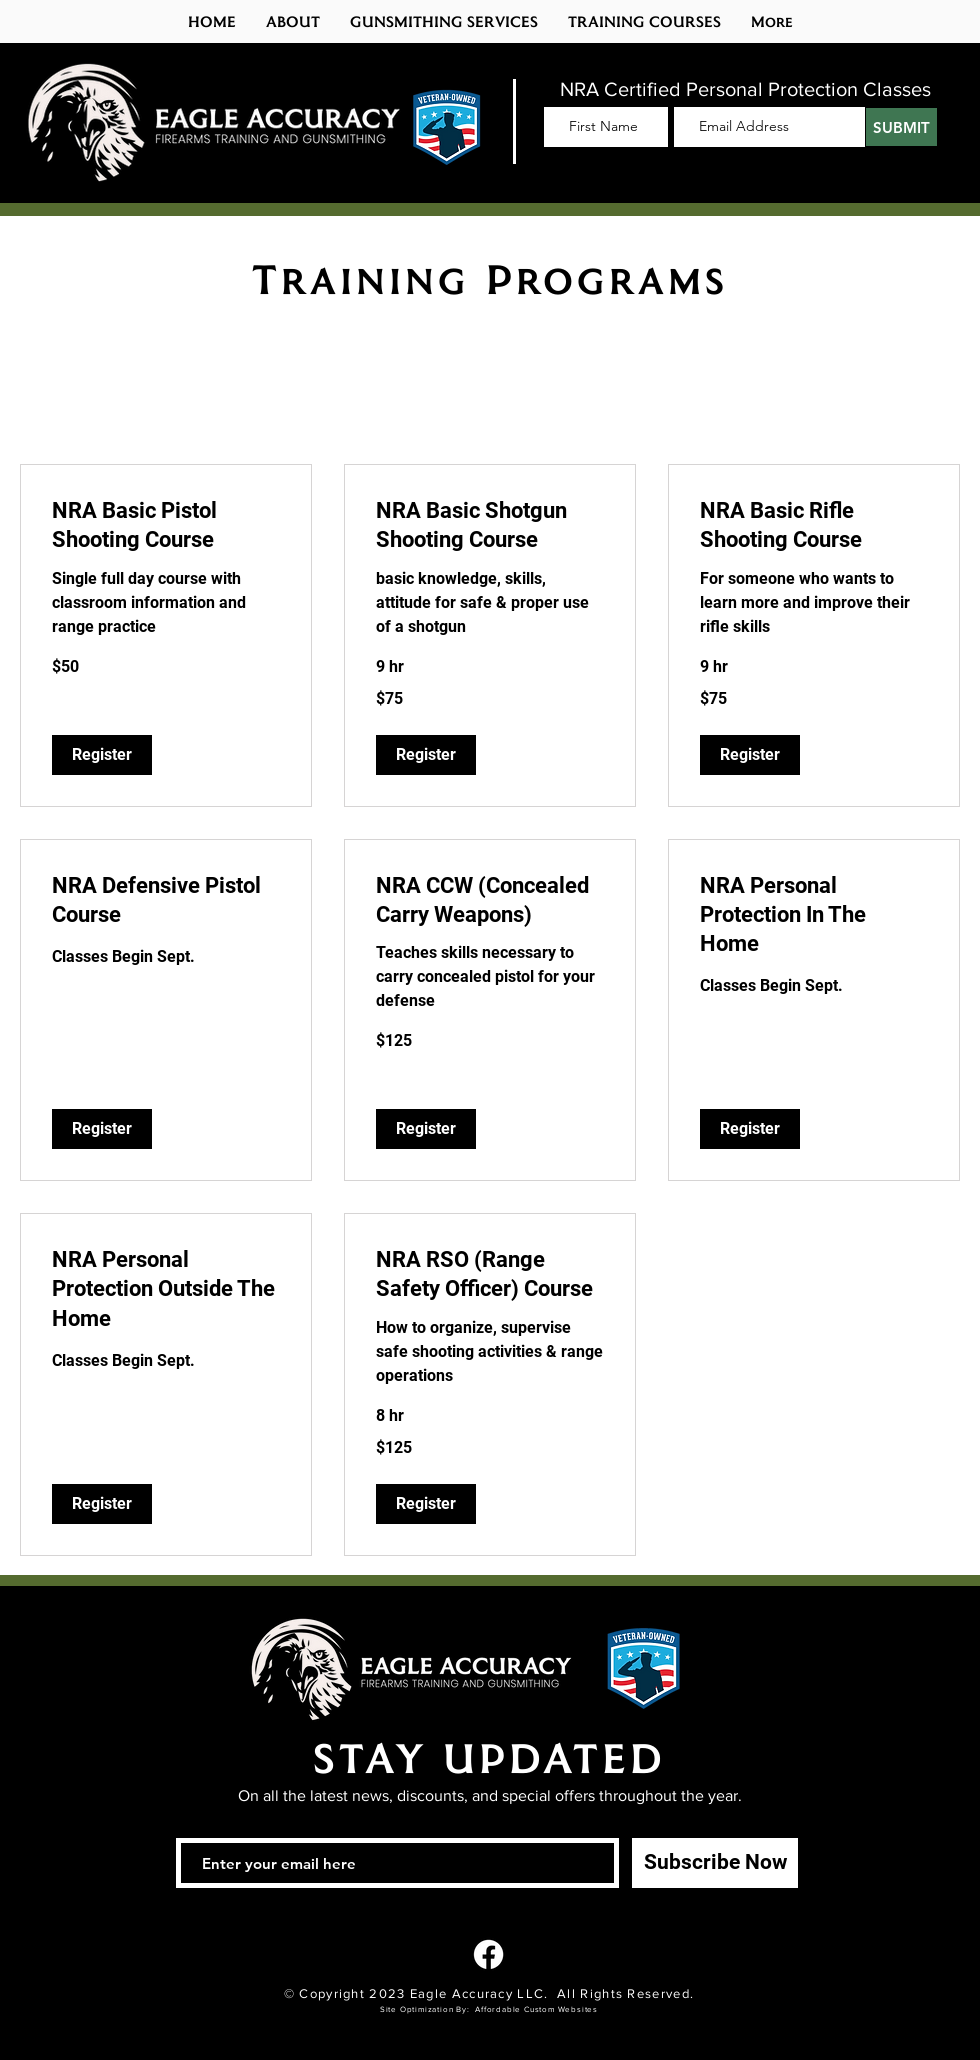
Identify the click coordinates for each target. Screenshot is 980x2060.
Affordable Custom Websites (536, 2009)
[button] (644, 21)
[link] (166, 525)
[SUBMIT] (901, 127)
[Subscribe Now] (715, 1863)
